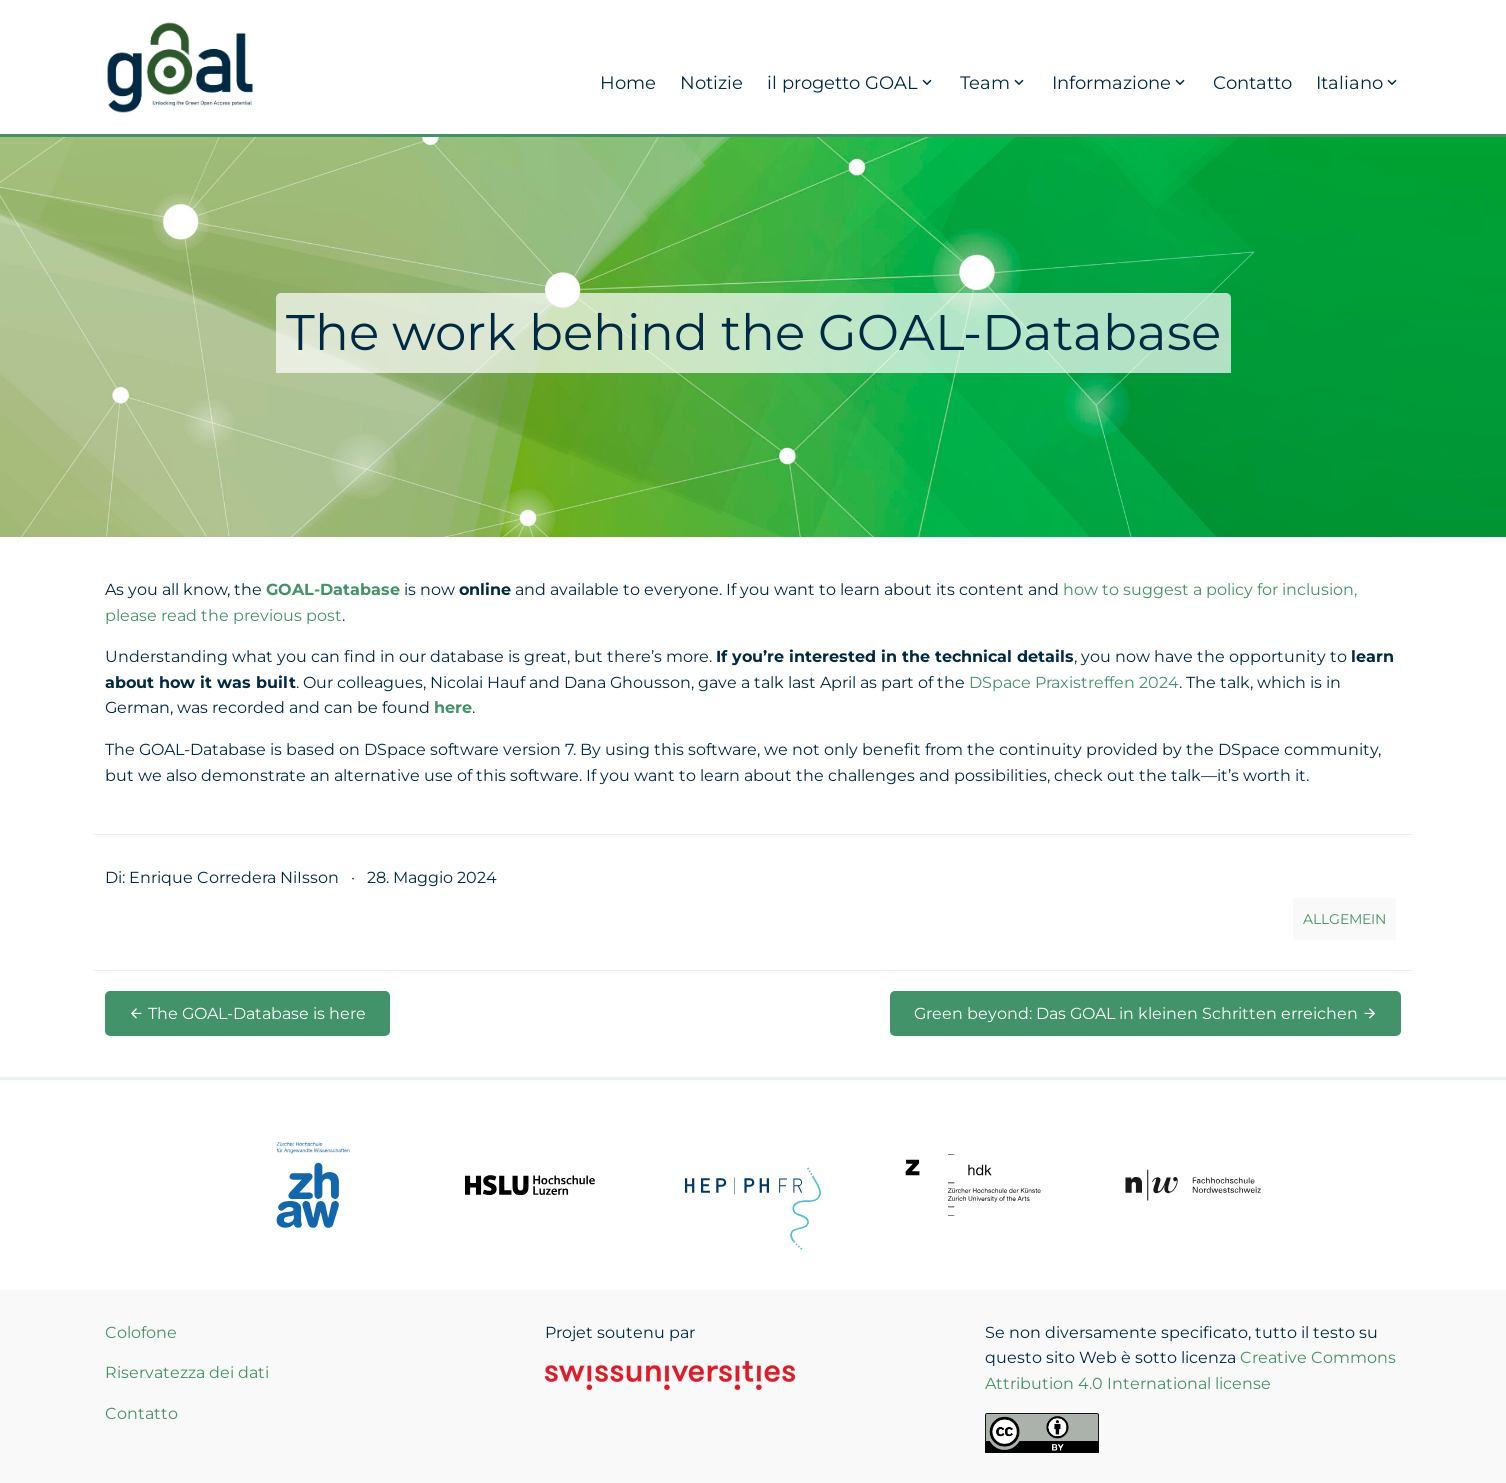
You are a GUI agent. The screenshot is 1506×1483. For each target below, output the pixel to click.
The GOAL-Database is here (247, 1013)
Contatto (1252, 83)
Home (628, 83)
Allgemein (1344, 919)
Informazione (1120, 83)
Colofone (141, 1332)
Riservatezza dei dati (187, 1372)
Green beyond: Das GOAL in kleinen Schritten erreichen (1146, 1013)
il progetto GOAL (851, 83)
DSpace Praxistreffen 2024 (1074, 682)
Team (994, 83)
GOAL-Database (333, 589)
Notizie (711, 83)
